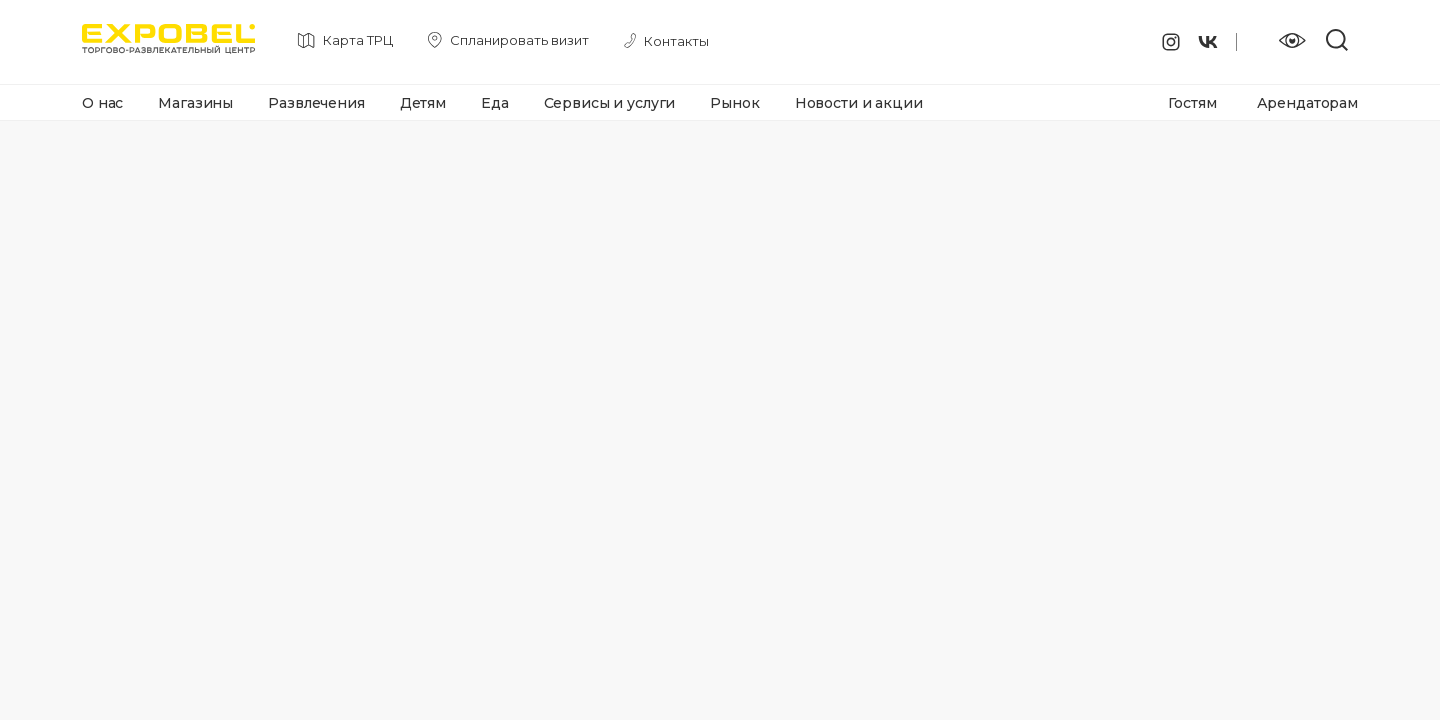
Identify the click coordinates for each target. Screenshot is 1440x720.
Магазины (195, 103)
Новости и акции (859, 103)
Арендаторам (1307, 103)
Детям (423, 103)
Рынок (734, 103)
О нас (102, 103)
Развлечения (316, 103)
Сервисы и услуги (610, 103)
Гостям (1192, 103)
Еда (495, 103)
